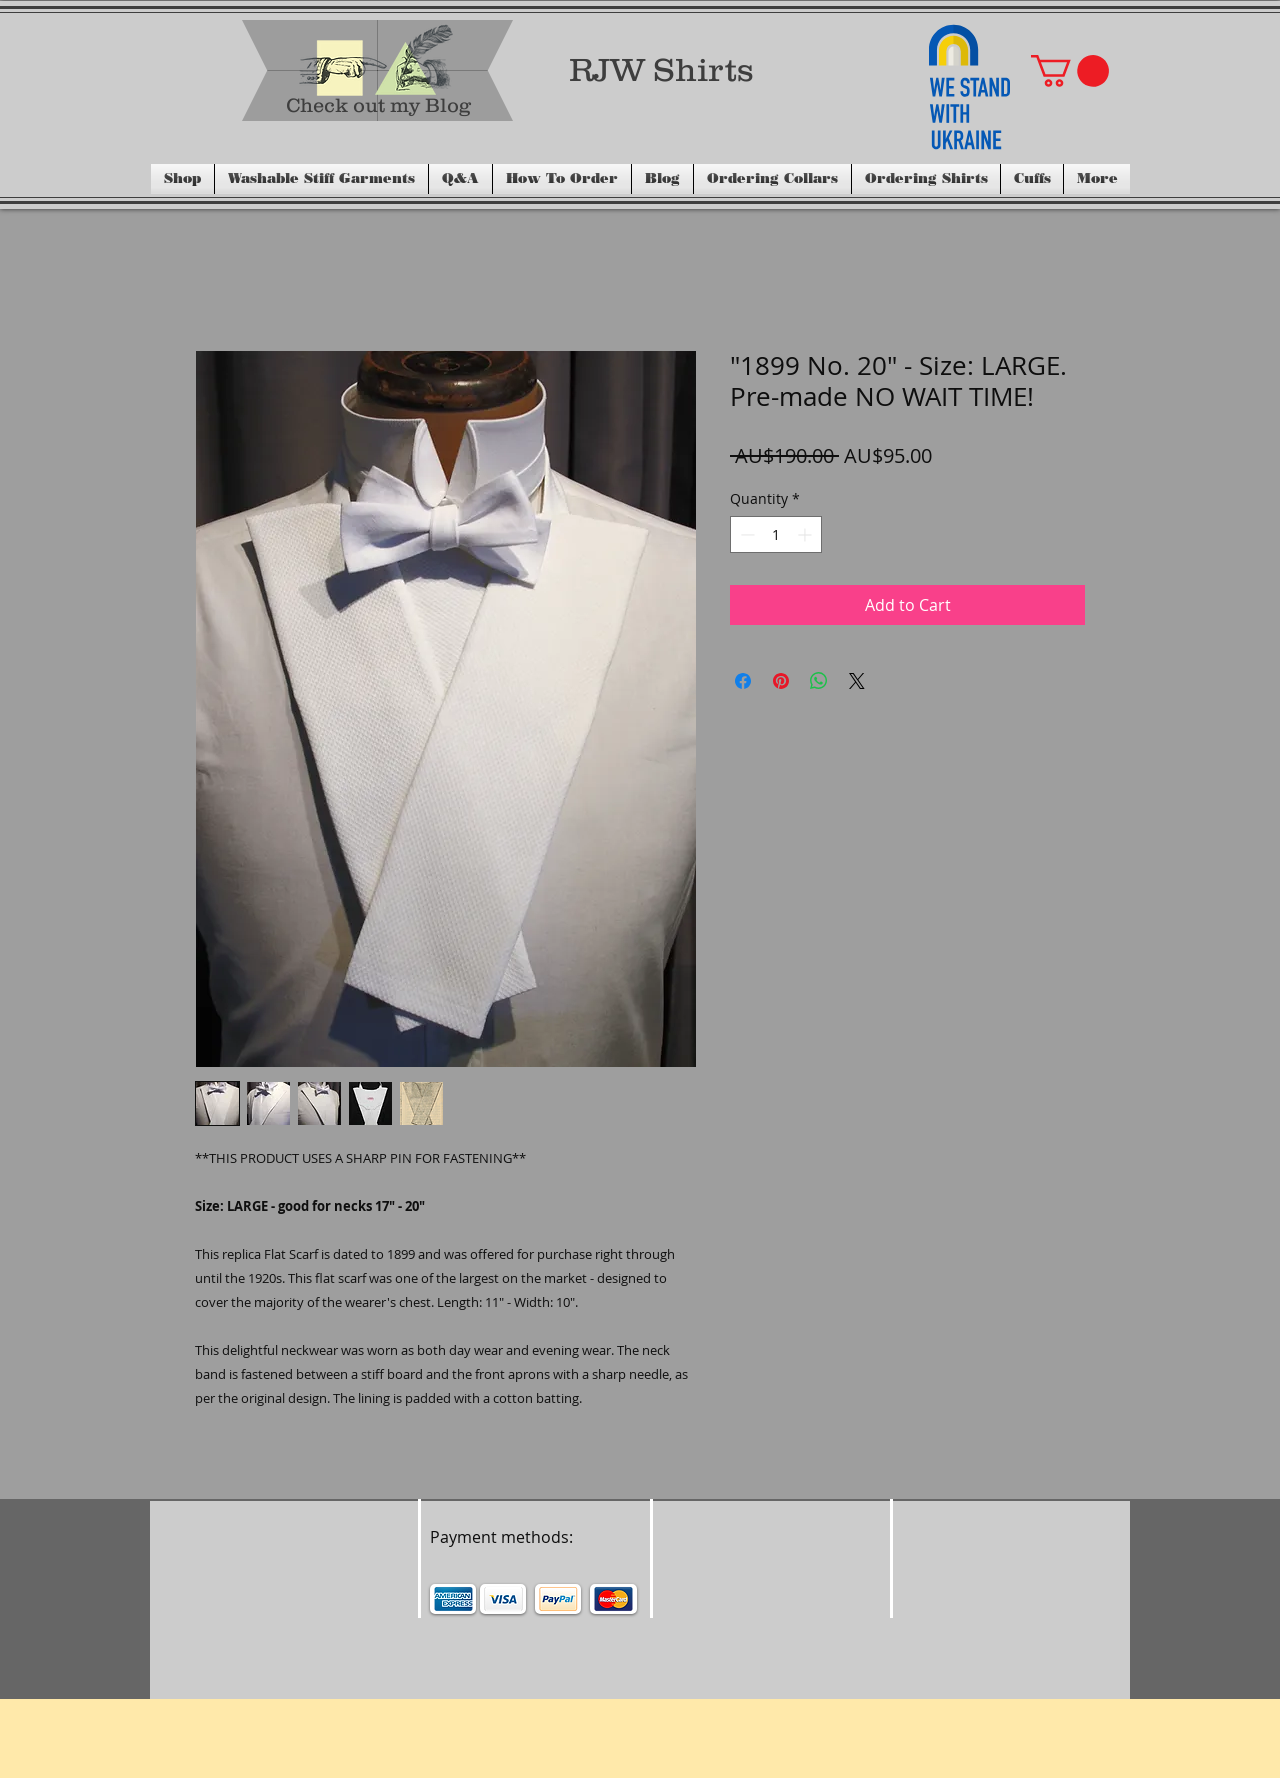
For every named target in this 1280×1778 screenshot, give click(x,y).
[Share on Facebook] (743, 681)
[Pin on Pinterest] (781, 681)
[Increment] (806, 534)
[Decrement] (745, 534)
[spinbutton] (776, 534)
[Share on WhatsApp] (819, 681)
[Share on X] (857, 681)
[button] (1070, 71)
